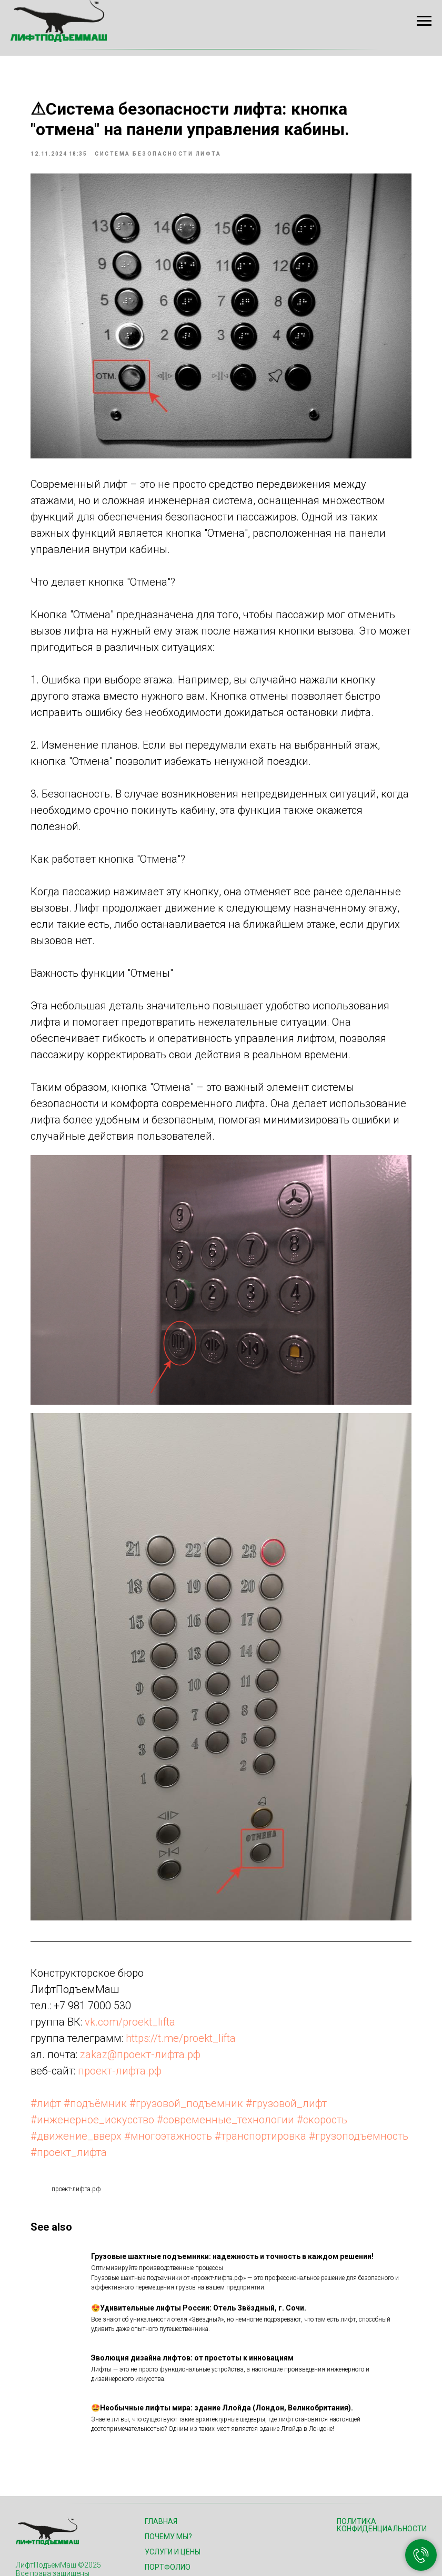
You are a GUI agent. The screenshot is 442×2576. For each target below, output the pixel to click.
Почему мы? (168, 2472)
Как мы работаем (179, 2518)
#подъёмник (117, 2022)
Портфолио (167, 2503)
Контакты (164, 2548)
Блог (154, 2533)
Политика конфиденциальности (382, 2461)
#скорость (344, 2038)
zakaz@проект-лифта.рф (162, 1973)
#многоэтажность (190, 2055)
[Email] (47, 2538)
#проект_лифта (193, 2071)
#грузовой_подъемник (208, 2022)
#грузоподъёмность (102, 2071)
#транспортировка (282, 2055)
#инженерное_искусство (114, 2038)
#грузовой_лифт (308, 2022)
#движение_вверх (98, 2055)
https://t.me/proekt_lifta (203, 1957)
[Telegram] (70, 2538)
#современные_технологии (247, 2038)
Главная (161, 2457)
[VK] (94, 2538)
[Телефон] (24, 2538)
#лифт (68, 2022)
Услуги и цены (172, 2487)
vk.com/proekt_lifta (152, 1941)
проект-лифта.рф (142, 1990)
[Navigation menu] (424, 21)
